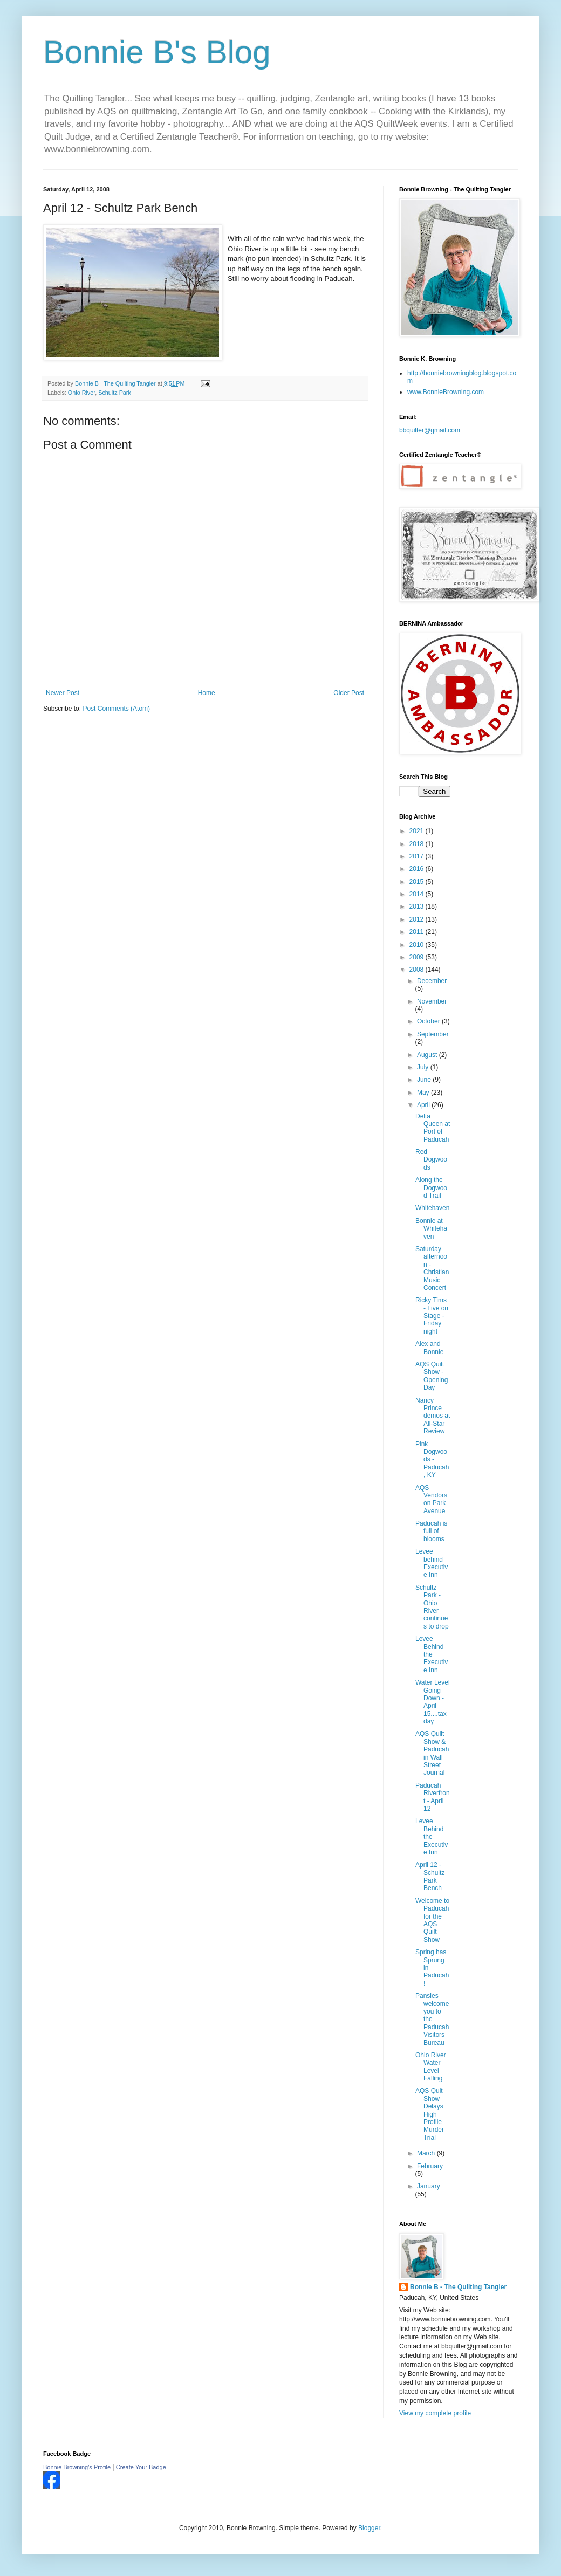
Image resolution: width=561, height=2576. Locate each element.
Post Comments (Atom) (116, 708)
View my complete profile (435, 2413)
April (424, 1105)
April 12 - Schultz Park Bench (429, 1876)
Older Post (348, 693)
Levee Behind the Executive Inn (431, 1654)
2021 (417, 831)
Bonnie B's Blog (157, 52)
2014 (417, 894)
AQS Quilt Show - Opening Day (431, 1376)
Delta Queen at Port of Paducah (432, 1127)
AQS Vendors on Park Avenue (431, 1499)
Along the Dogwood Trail (431, 1187)
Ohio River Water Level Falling (430, 2066)
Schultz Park (114, 392)
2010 (417, 945)
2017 (417, 856)
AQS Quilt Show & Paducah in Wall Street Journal (432, 1753)
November (432, 1001)
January (428, 2186)
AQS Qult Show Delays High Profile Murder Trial (429, 2114)
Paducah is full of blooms (431, 1531)
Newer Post (62, 693)
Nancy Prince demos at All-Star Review (432, 1416)
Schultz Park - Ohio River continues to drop (432, 1607)
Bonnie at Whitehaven (431, 1228)
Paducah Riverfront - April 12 (432, 1797)
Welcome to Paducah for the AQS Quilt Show (432, 1920)
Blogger (369, 2528)
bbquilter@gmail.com (429, 430)
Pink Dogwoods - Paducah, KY (432, 1459)
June (425, 1079)
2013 (417, 906)
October (429, 1021)
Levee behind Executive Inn (431, 1563)
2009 (417, 957)
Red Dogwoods (431, 1159)
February (430, 2166)
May (424, 1092)
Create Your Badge (141, 2467)
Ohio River (81, 392)
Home (206, 693)
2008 (417, 969)
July (423, 1067)
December (432, 981)
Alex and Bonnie (429, 1347)
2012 (417, 919)
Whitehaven (432, 1208)
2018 (417, 844)
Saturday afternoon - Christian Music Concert (432, 1268)
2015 (417, 881)
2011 (417, 932)
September (433, 1034)
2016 (417, 869)
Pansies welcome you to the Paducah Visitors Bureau (432, 2019)
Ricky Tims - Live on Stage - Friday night (431, 1315)
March (427, 2153)
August (428, 1055)
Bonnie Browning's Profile (77, 2467)
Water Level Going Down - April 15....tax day (432, 1702)
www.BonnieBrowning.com (445, 392)
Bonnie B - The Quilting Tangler (458, 2287)
